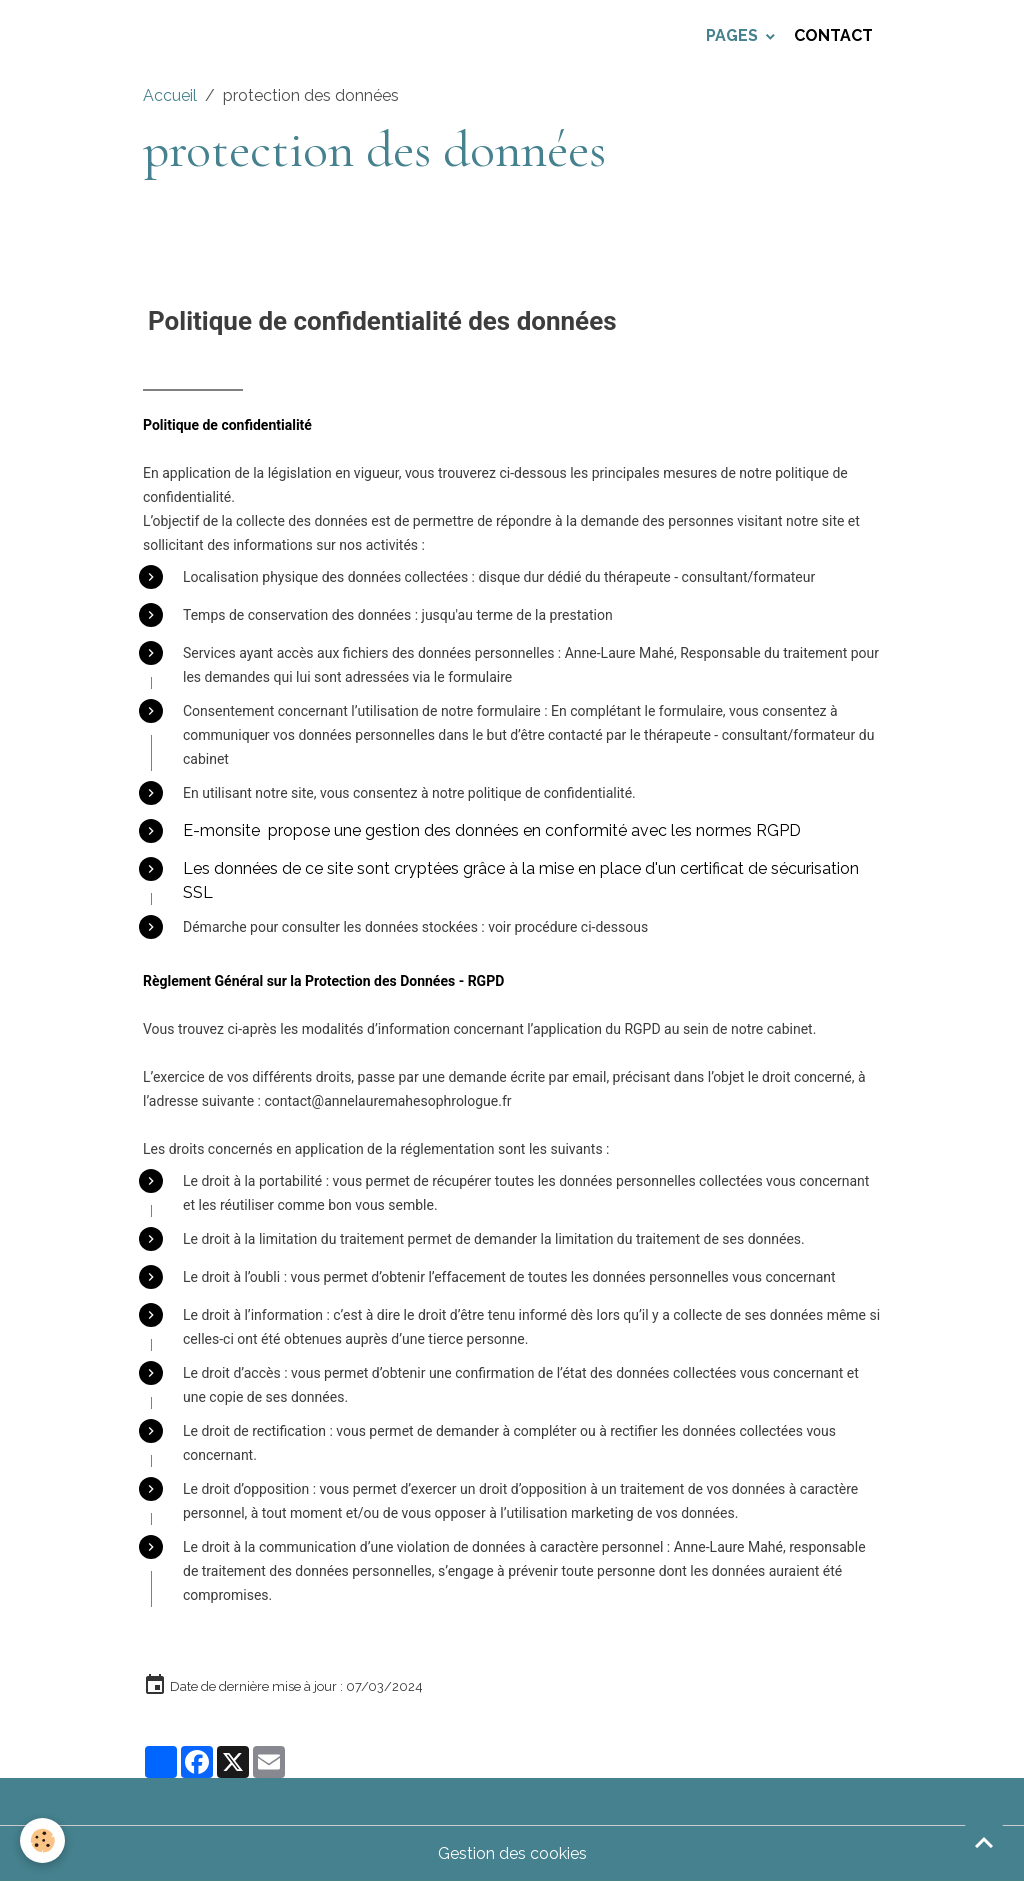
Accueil (170, 95)
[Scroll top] (984, 1842)
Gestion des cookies (512, 1853)
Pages (734, 35)
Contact (833, 35)
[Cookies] (42, 1840)
